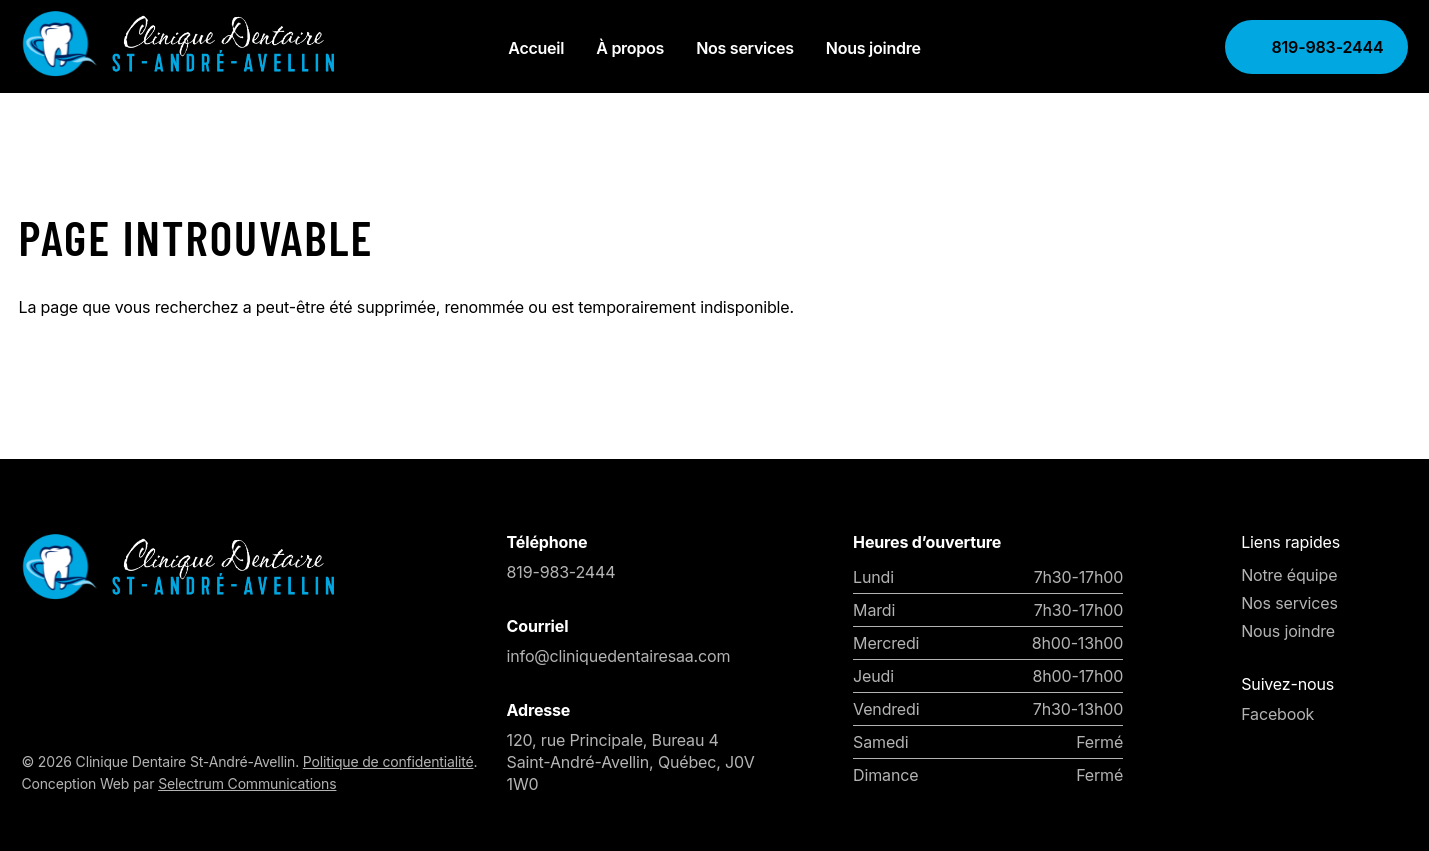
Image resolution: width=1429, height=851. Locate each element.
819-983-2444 (1326, 47)
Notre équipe (1289, 575)
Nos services (745, 48)
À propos (630, 48)
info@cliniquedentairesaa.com (619, 656)
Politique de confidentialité (388, 761)
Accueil (536, 48)
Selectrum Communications (247, 783)
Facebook (1277, 714)
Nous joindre (873, 48)
